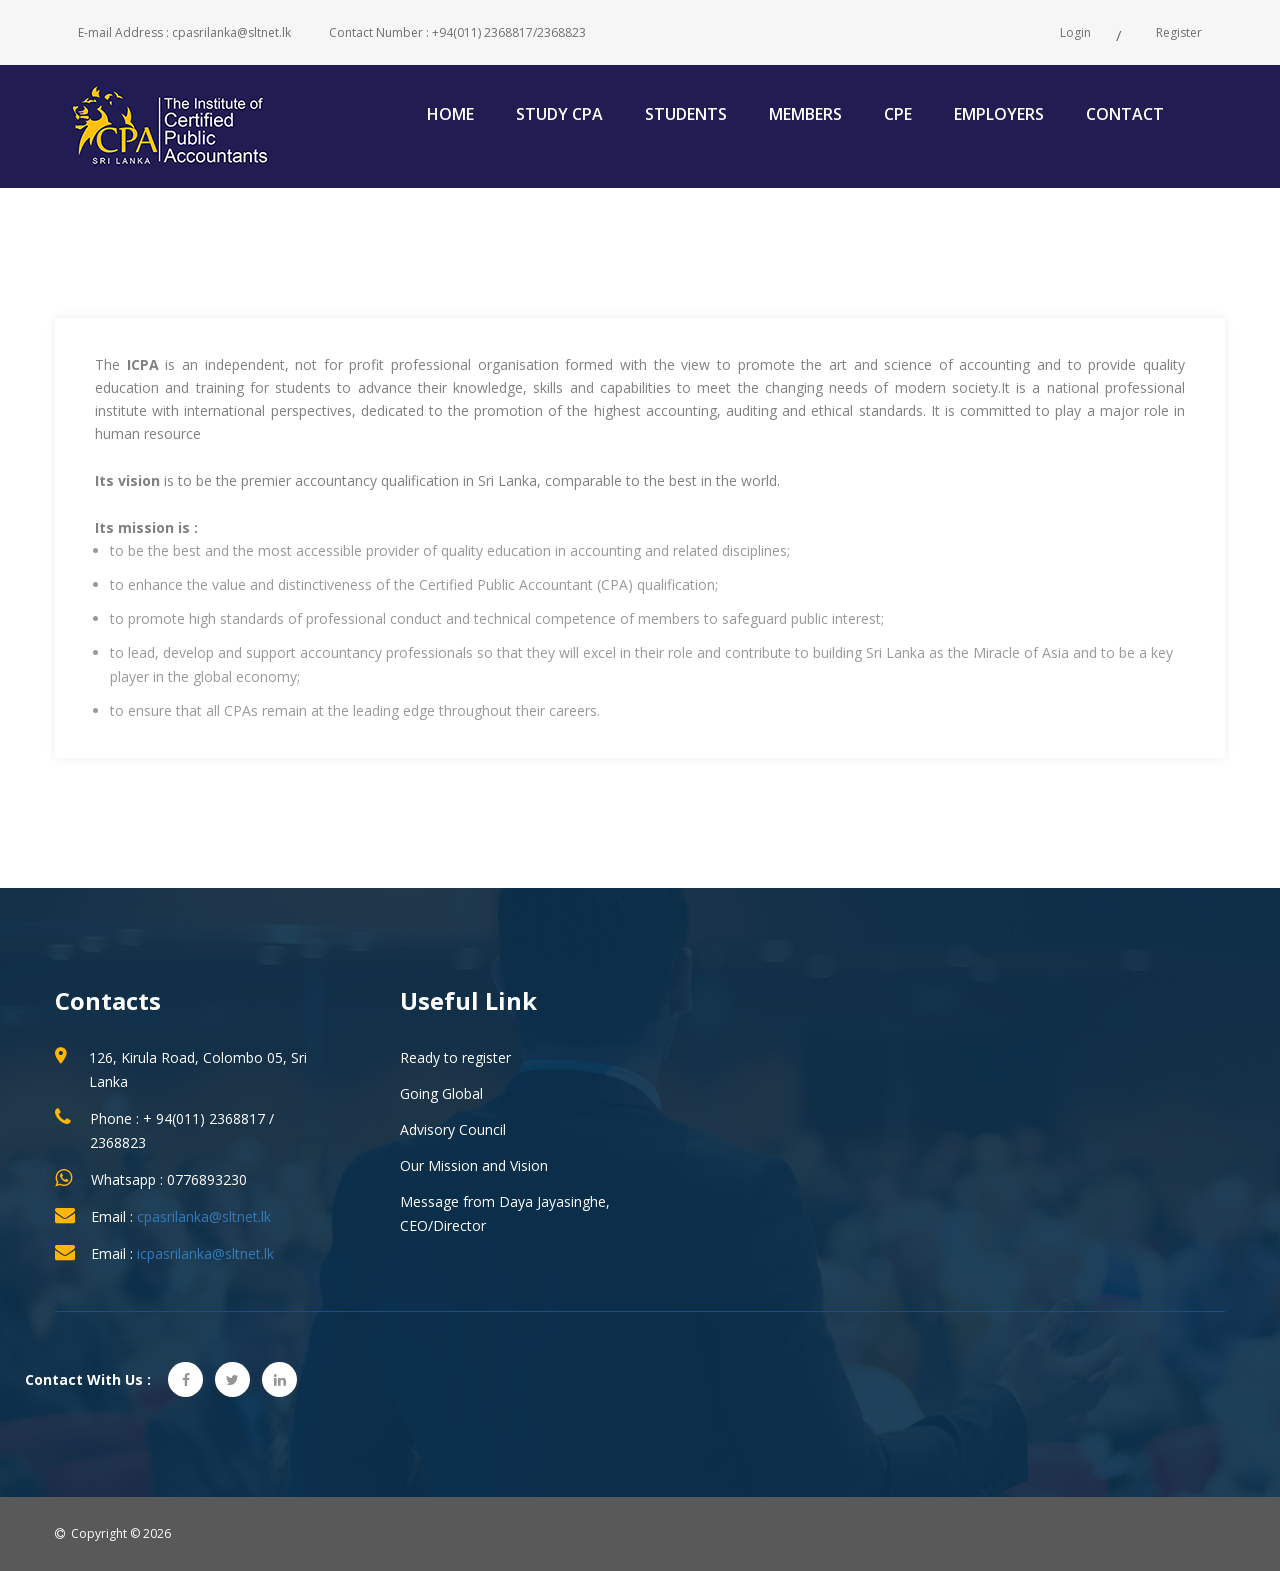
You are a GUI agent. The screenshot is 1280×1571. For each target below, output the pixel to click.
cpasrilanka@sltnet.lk (204, 1216)
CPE (898, 114)
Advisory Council (453, 1129)
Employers (999, 114)
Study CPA (559, 114)
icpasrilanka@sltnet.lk (205, 1253)
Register (1179, 32)
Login (1075, 32)
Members (805, 114)
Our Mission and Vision (474, 1165)
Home (450, 114)
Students (686, 114)
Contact (1125, 114)
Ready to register (455, 1057)
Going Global (441, 1093)
